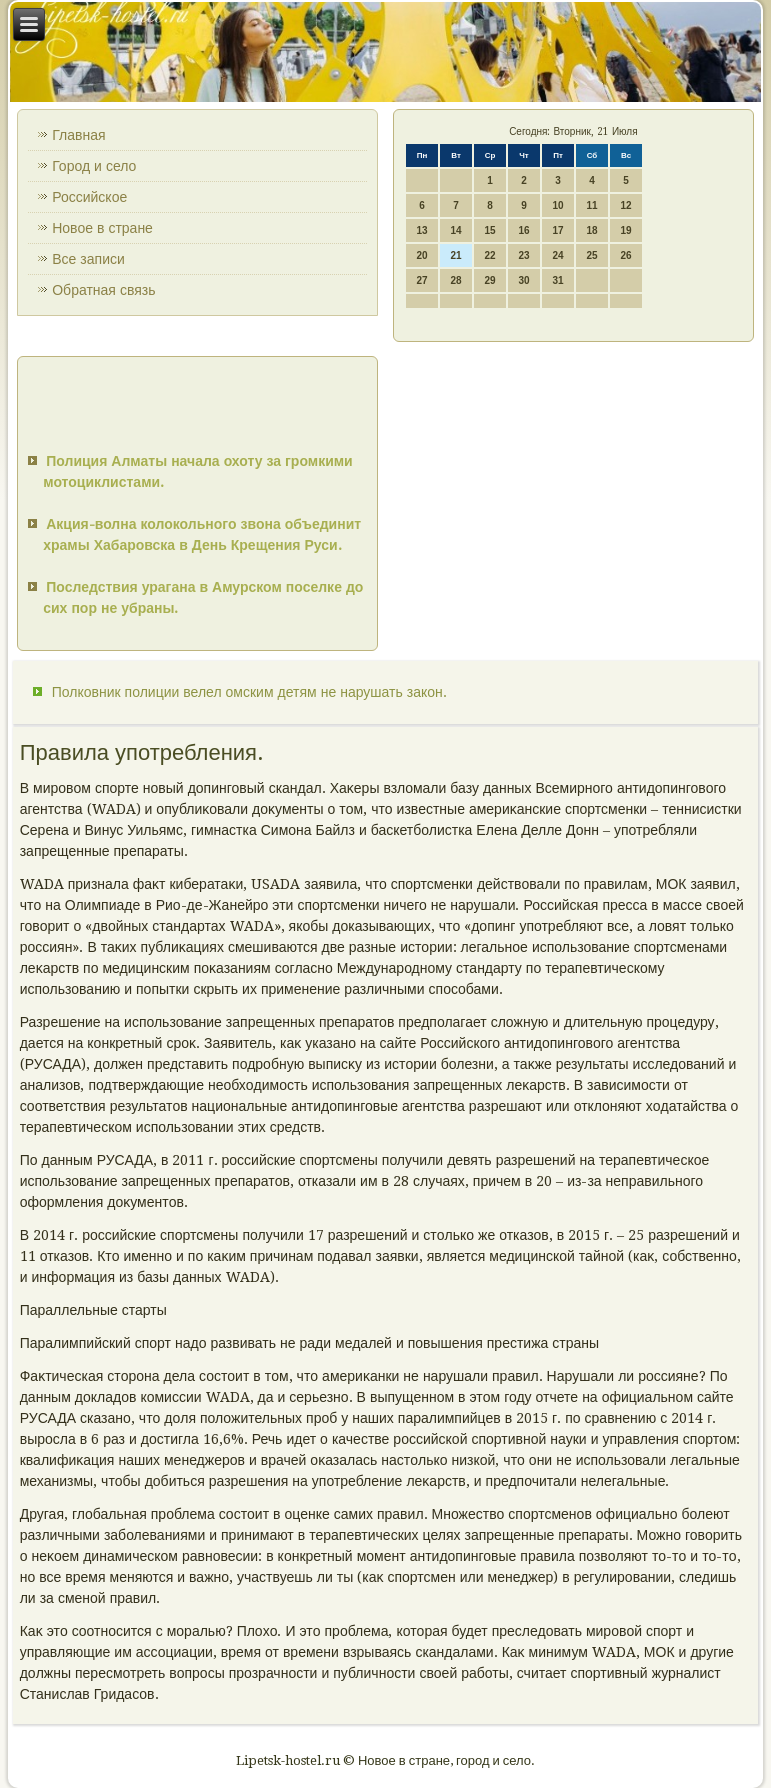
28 (455, 280)
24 (557, 255)
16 (523, 230)
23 (523, 255)
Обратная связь (103, 290)
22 (489, 255)
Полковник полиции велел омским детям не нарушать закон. (249, 692)
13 (421, 230)
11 (591, 205)
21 (455, 255)
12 (625, 205)
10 (557, 205)
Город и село (94, 166)
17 (557, 230)
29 (489, 280)
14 (455, 230)
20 (421, 255)
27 (421, 280)
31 (557, 280)
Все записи (88, 259)
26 (625, 255)
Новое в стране (102, 228)
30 (523, 280)
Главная (78, 135)
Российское (89, 197)
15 (489, 230)
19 (625, 230)
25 (591, 255)
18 (591, 230)
